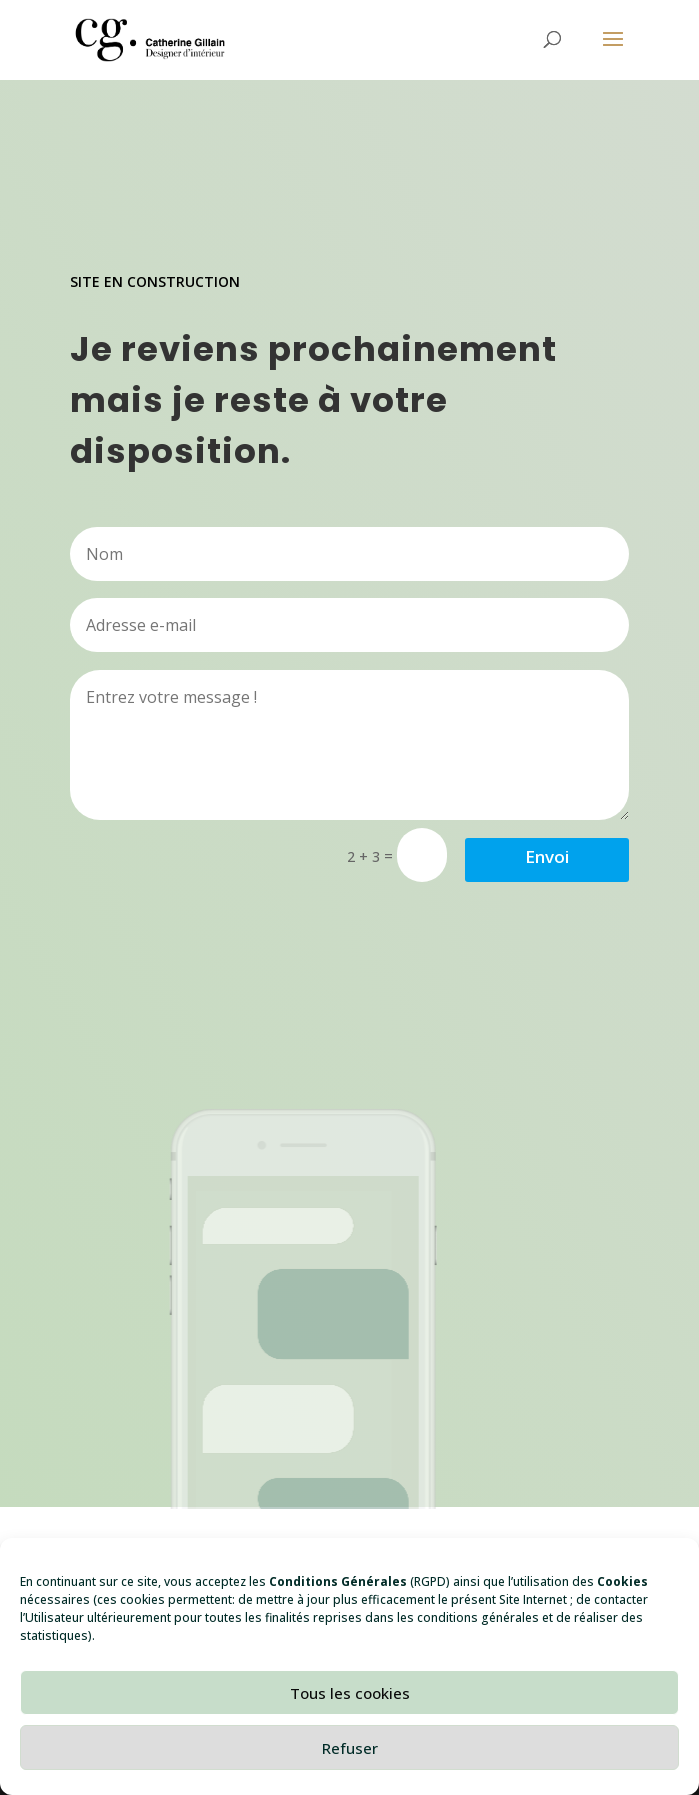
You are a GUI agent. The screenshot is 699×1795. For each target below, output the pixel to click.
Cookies (622, 1581)
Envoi (547, 856)
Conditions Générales (338, 1581)
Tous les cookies (350, 1693)
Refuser (350, 1748)
